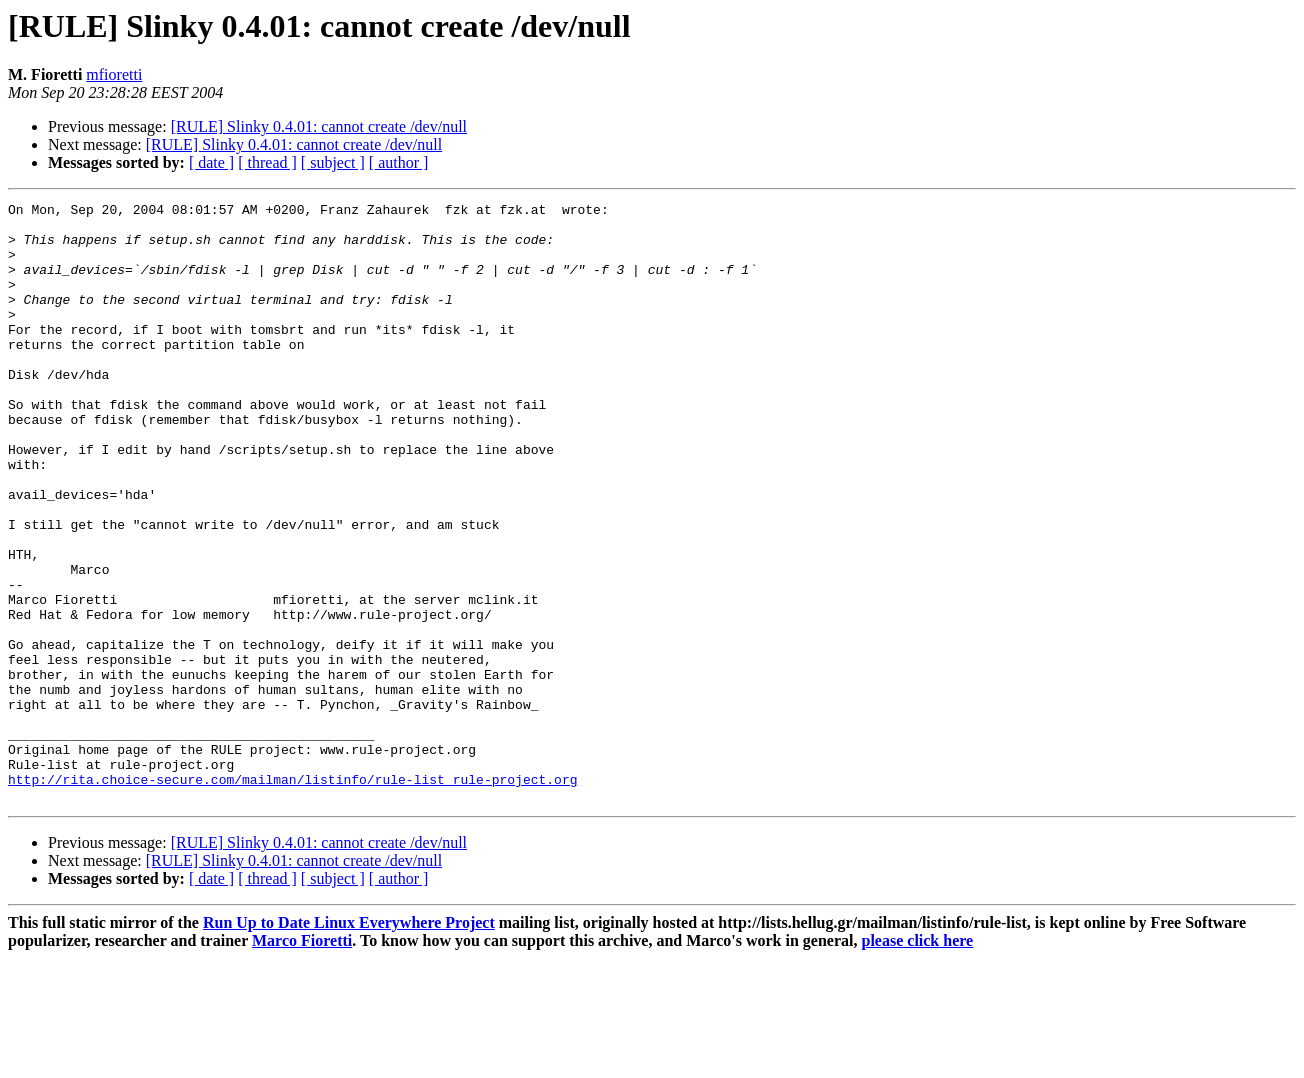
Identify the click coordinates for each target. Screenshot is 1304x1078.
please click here (918, 1060)
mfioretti (114, 74)
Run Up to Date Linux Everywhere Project (349, 1042)
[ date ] (211, 162)
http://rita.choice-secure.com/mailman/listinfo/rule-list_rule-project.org (292, 896)
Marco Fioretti (302, 1060)
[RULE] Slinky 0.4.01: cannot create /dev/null (319, 126)
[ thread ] (267, 162)
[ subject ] (333, 162)
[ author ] (399, 162)
